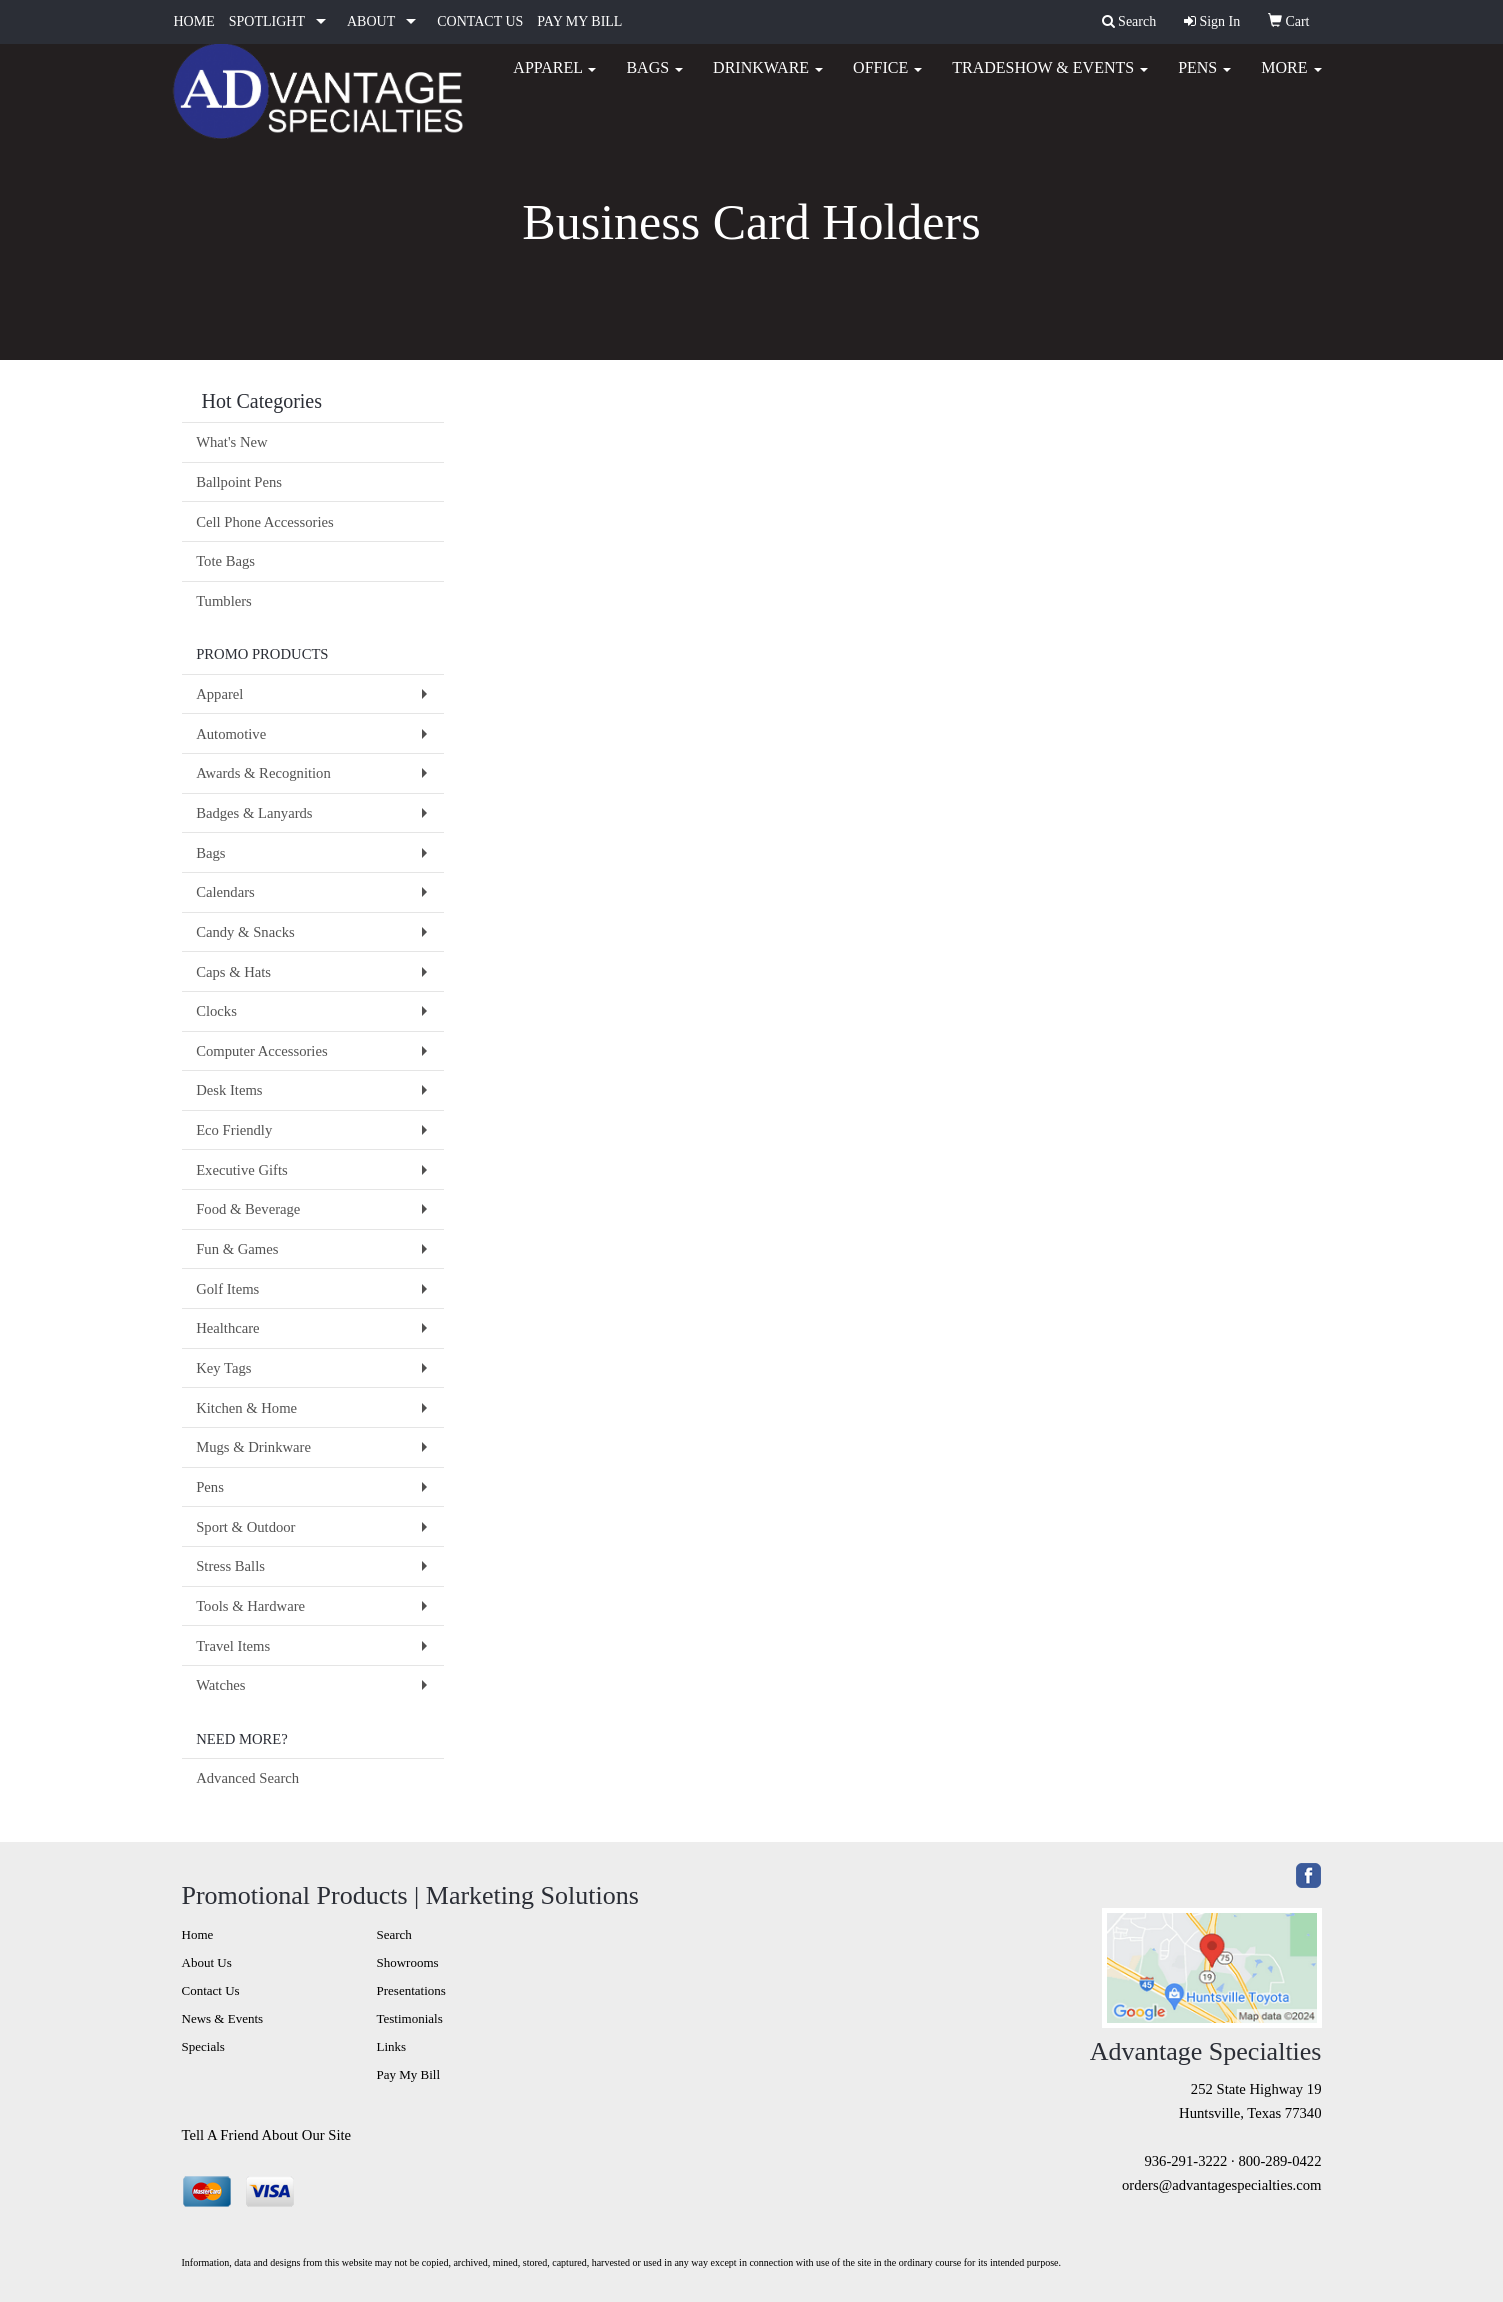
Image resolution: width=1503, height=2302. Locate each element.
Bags (654, 79)
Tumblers (224, 601)
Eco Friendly (234, 1130)
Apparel (554, 79)
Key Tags (223, 1368)
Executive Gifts (242, 1170)
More (1291, 79)
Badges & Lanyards (254, 813)
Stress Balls (230, 1566)
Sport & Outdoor (245, 1527)
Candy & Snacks (245, 932)
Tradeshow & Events (1050, 79)
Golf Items (227, 1289)
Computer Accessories (261, 1051)
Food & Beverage (248, 1209)
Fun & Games (237, 1249)
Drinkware (768, 79)
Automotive (231, 734)
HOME (194, 21)
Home (198, 1934)
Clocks (216, 1011)
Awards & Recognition (263, 773)
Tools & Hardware (250, 1606)
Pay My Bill (409, 2074)
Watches (220, 1685)
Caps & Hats (233, 972)
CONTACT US (480, 21)
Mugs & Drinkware (253, 1447)
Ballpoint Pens (239, 482)
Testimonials (410, 2018)
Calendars (225, 892)
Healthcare (227, 1328)
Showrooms (408, 1962)
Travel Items (233, 1646)
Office (887, 79)
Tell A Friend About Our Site (267, 2135)
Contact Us (211, 1990)
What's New (231, 442)
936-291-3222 (1185, 2161)
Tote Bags (225, 561)
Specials (203, 2046)
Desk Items (229, 1090)
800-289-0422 (1279, 2161)
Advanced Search (247, 1778)
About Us (207, 1962)
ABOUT (371, 21)
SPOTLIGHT (267, 21)
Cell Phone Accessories (265, 522)
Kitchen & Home (246, 1408)
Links (392, 2046)
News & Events (223, 2018)
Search (394, 1934)
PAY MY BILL (579, 21)
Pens (1204, 79)
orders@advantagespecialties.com (1221, 2185)
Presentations (411, 1990)
